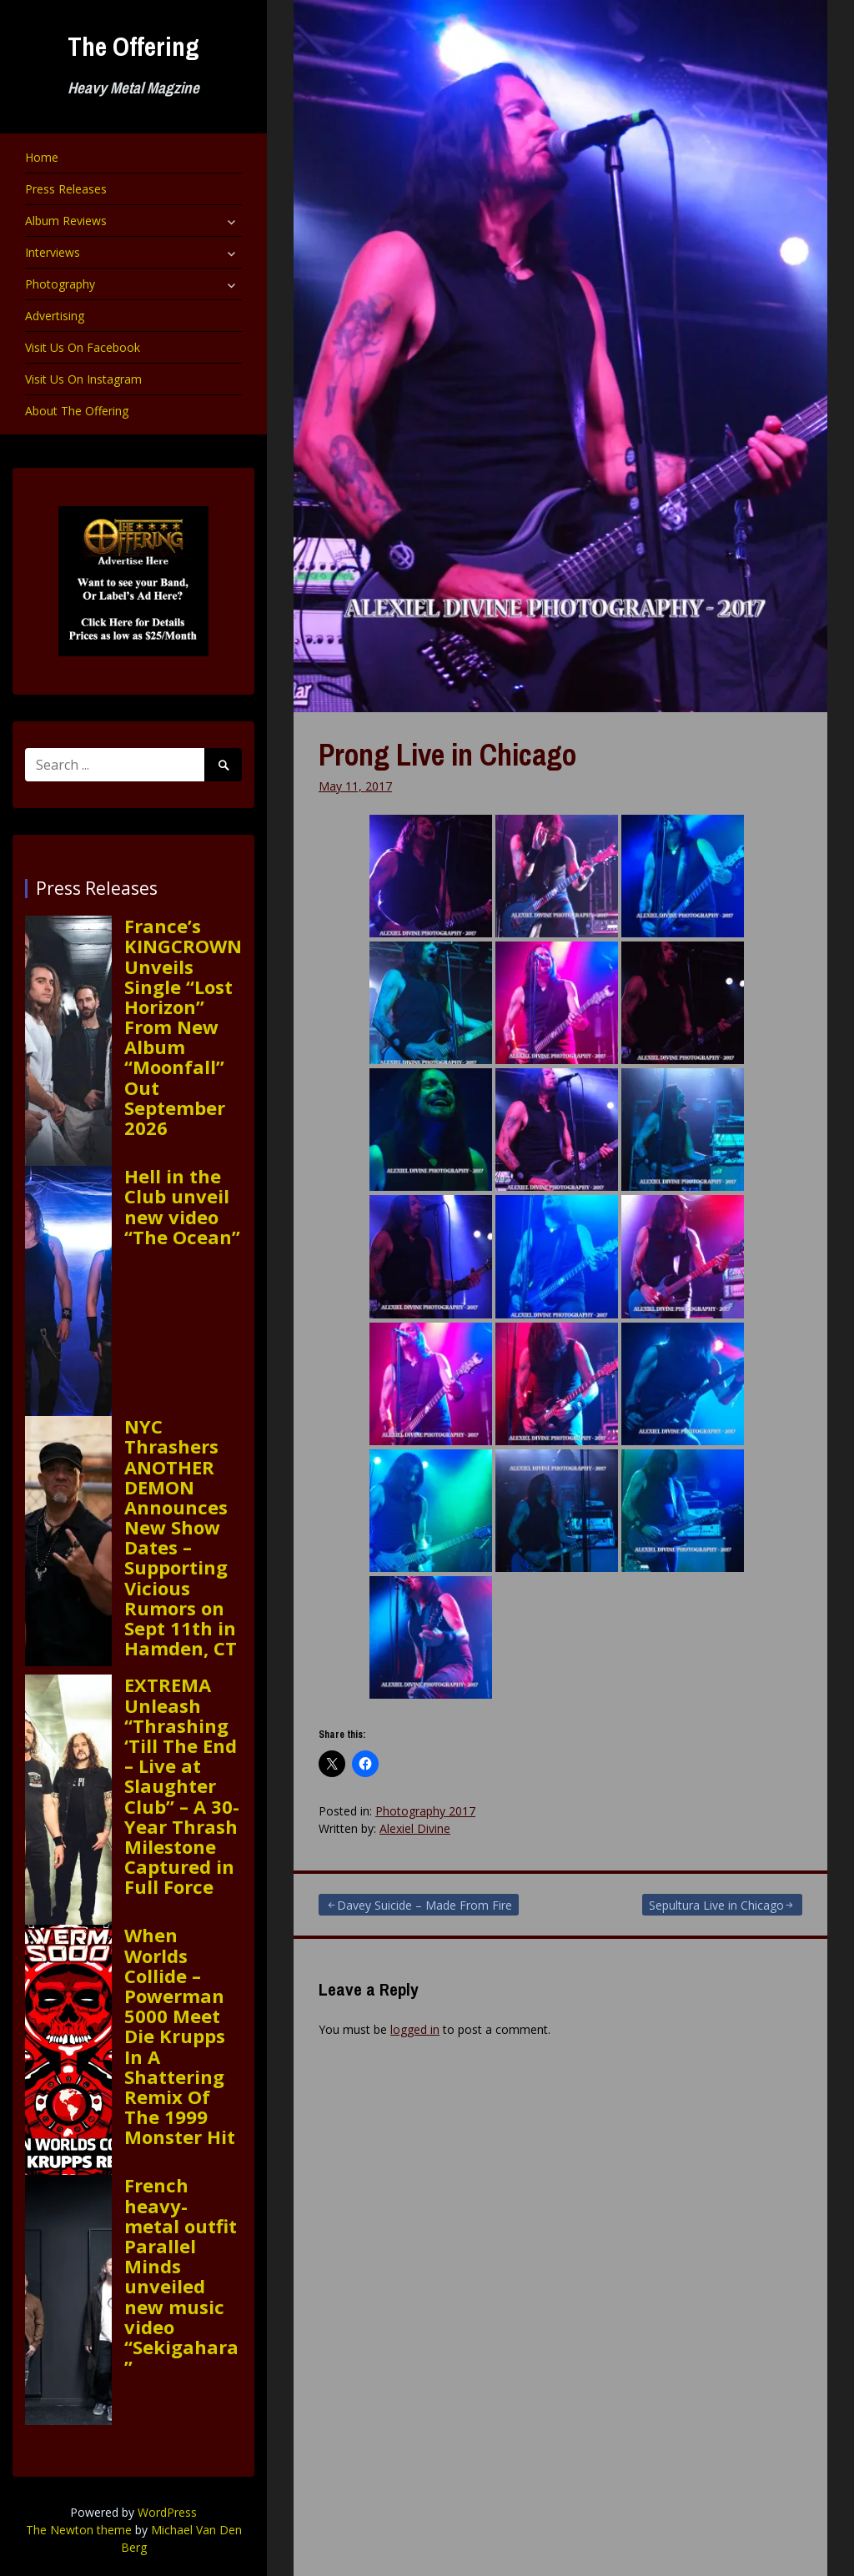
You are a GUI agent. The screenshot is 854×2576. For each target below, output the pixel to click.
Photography (60, 284)
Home (41, 157)
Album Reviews (66, 220)
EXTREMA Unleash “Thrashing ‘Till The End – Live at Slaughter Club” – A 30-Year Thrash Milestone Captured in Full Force (181, 1785)
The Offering (133, 46)
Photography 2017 (425, 1811)
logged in (415, 2029)
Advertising (54, 316)
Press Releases (66, 189)
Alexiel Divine (414, 1828)
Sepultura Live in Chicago (716, 1905)
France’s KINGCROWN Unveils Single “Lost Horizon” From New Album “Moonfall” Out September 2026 (183, 1026)
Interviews (52, 252)
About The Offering (76, 411)
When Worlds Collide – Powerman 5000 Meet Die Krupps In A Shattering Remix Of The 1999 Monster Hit (179, 2036)
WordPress (167, 2512)
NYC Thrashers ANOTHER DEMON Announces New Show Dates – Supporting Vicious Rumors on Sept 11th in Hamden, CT (180, 1537)
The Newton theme (79, 2530)
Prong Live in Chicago (447, 755)
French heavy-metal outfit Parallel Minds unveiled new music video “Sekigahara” (181, 2276)
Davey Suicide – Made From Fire (424, 1905)
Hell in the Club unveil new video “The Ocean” (182, 1206)
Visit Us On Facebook (82, 347)
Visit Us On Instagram (83, 379)
